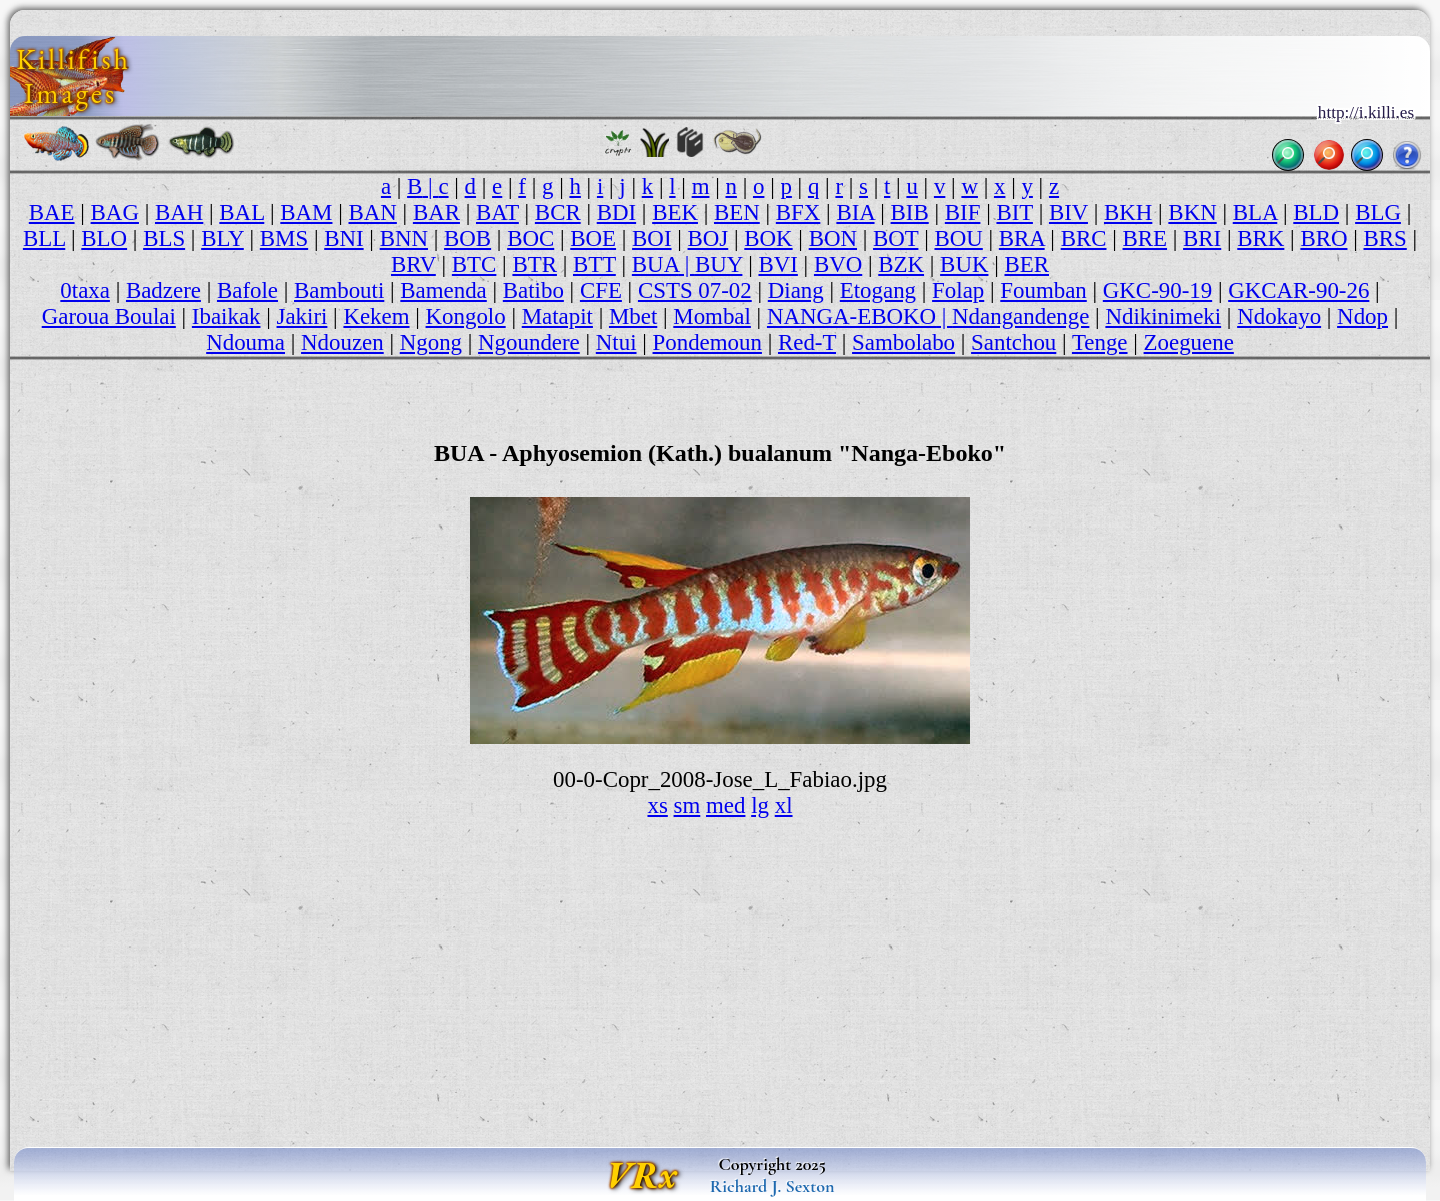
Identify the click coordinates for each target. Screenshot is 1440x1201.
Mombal (712, 316)
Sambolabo (903, 342)
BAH (179, 212)
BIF (963, 212)
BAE (52, 212)
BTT (594, 264)
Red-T (807, 342)
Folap (958, 290)
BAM (306, 212)
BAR (436, 212)
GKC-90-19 (1157, 290)
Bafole (247, 290)
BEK (675, 212)
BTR (534, 264)
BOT (895, 238)
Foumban (1043, 290)
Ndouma (245, 342)
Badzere (163, 290)
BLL (44, 238)
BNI (343, 238)
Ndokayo (1279, 316)
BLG (1378, 212)
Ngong (431, 342)
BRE (1145, 238)
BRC (1084, 238)
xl (784, 805)
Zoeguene (1189, 342)
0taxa (85, 290)
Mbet (633, 316)
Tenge (1100, 342)
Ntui (616, 342)
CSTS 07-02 (695, 290)
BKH (1128, 212)
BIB (910, 212)
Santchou (1013, 342)
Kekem (376, 316)
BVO (838, 264)
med (725, 805)
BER (1026, 264)
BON (833, 238)
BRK (1260, 238)
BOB (467, 238)
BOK (768, 238)
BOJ (708, 238)
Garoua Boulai (109, 316)
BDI (616, 212)
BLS (164, 238)
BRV (413, 264)
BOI (651, 238)
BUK (964, 264)
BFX (798, 212)
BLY (222, 238)
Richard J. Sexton (772, 1186)
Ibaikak (226, 316)
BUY (718, 264)
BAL (241, 212)
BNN (404, 238)
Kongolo (466, 316)
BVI (777, 264)
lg (760, 805)
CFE (601, 290)
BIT (1014, 212)
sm (687, 805)
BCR (558, 212)
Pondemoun (707, 342)
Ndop (1362, 316)
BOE (593, 238)
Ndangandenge (1020, 316)
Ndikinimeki (1163, 316)
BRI (1202, 238)
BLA (1255, 212)
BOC (530, 238)
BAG (115, 212)
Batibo (533, 290)
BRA (1022, 238)
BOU (958, 238)
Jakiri (302, 316)
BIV (1068, 212)
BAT (497, 212)
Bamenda (443, 290)
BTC (474, 264)
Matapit (557, 316)
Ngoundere (529, 342)
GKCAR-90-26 (1298, 290)
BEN (737, 212)
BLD (1316, 212)
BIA (855, 212)
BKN (1192, 212)
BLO (104, 238)
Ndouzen (342, 342)
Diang (796, 290)
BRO (1323, 238)
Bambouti (339, 290)
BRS (1385, 238)
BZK (901, 264)
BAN (373, 212)
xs (657, 805)
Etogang (878, 290)
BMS (284, 238)
